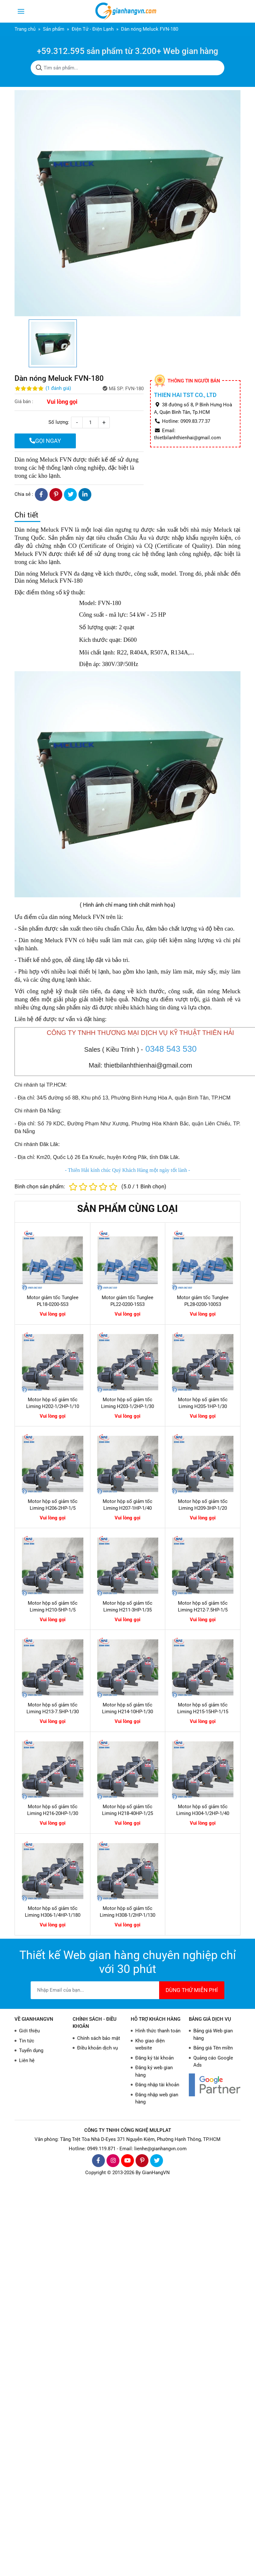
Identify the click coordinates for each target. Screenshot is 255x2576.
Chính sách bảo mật (98, 2038)
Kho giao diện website (150, 2044)
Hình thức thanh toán (157, 2031)
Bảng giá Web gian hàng (213, 2034)
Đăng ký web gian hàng (154, 2071)
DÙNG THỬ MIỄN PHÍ (192, 1990)
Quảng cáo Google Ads (213, 2061)
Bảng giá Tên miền (213, 2048)
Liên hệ (27, 2060)
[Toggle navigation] (21, 11)
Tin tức (26, 2041)
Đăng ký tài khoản (154, 2058)
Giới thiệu (29, 2031)
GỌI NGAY (45, 440)
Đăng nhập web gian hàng (156, 2098)
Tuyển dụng (31, 2050)
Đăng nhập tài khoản (157, 2085)
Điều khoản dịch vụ (97, 2048)
